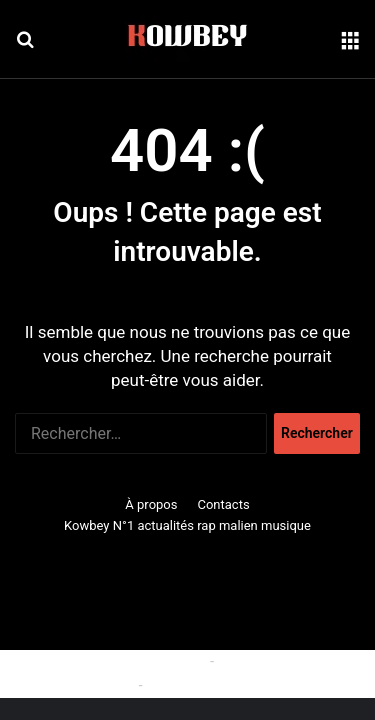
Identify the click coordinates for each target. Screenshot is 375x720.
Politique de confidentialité (228, 685)
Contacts (223, 504)
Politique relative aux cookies (115, 661)
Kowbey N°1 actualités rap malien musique (187, 525)
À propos (151, 504)
